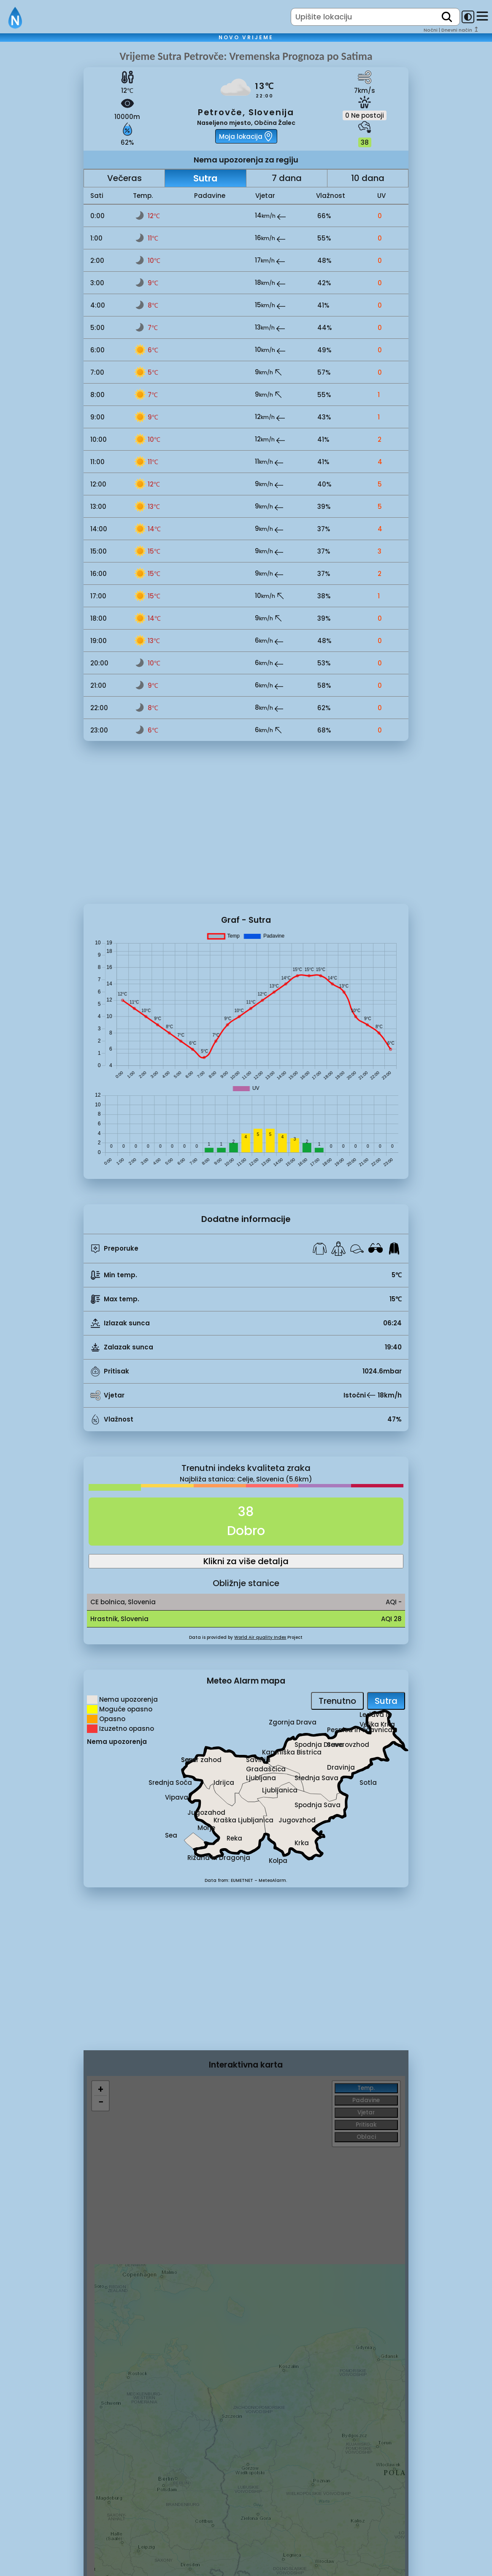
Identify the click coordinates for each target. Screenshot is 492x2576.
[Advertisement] (41, 191)
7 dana (287, 178)
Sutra (205, 178)
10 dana (367, 178)
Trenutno (337, 1701)
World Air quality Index (260, 1637)
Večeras (124, 178)
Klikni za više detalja (246, 1561)
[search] (447, 17)
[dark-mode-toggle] (468, 17)
